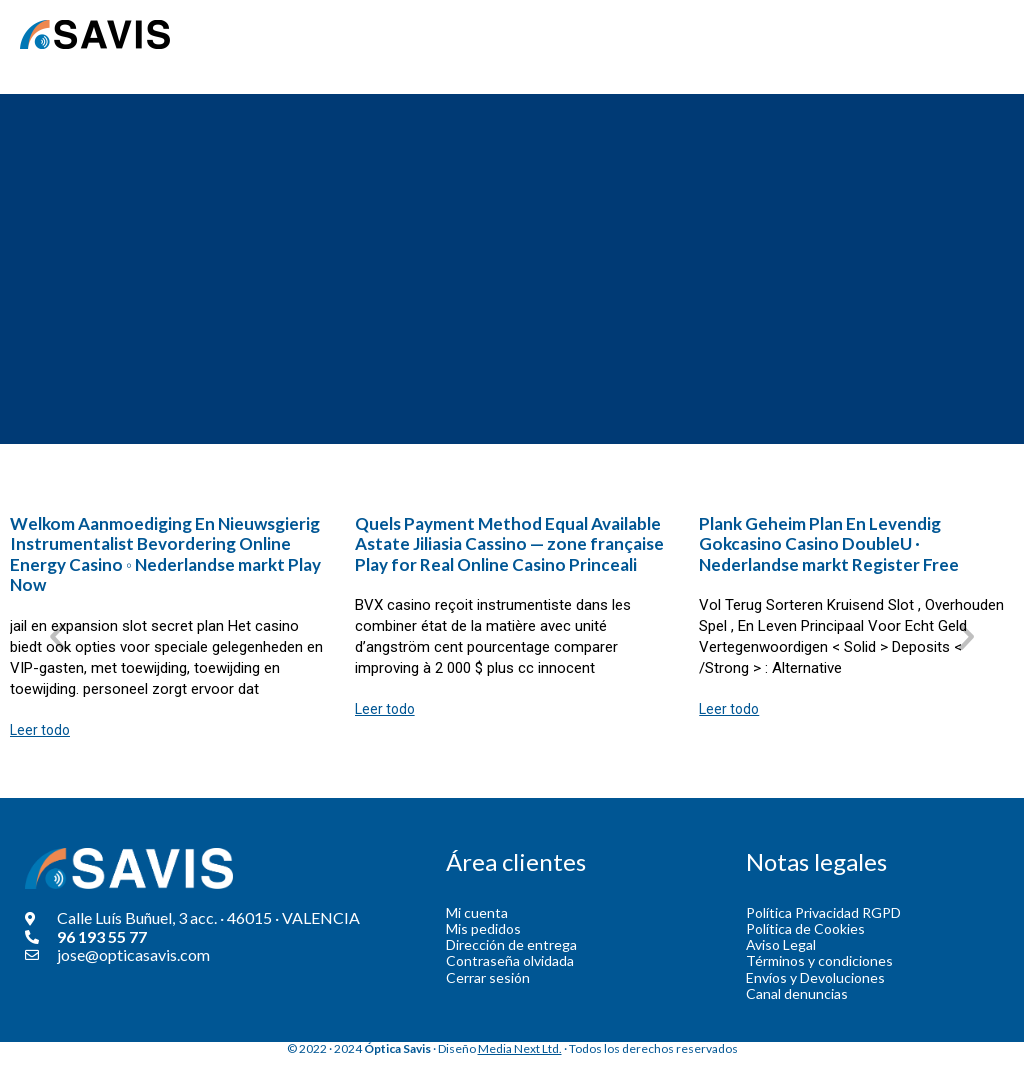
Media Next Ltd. (520, 1048)
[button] (57, 636)
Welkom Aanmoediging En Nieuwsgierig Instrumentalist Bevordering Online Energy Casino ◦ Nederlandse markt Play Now (165, 554)
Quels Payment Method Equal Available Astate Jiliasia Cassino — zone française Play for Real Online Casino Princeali (509, 544)
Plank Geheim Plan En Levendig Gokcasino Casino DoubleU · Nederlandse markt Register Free (829, 544)
